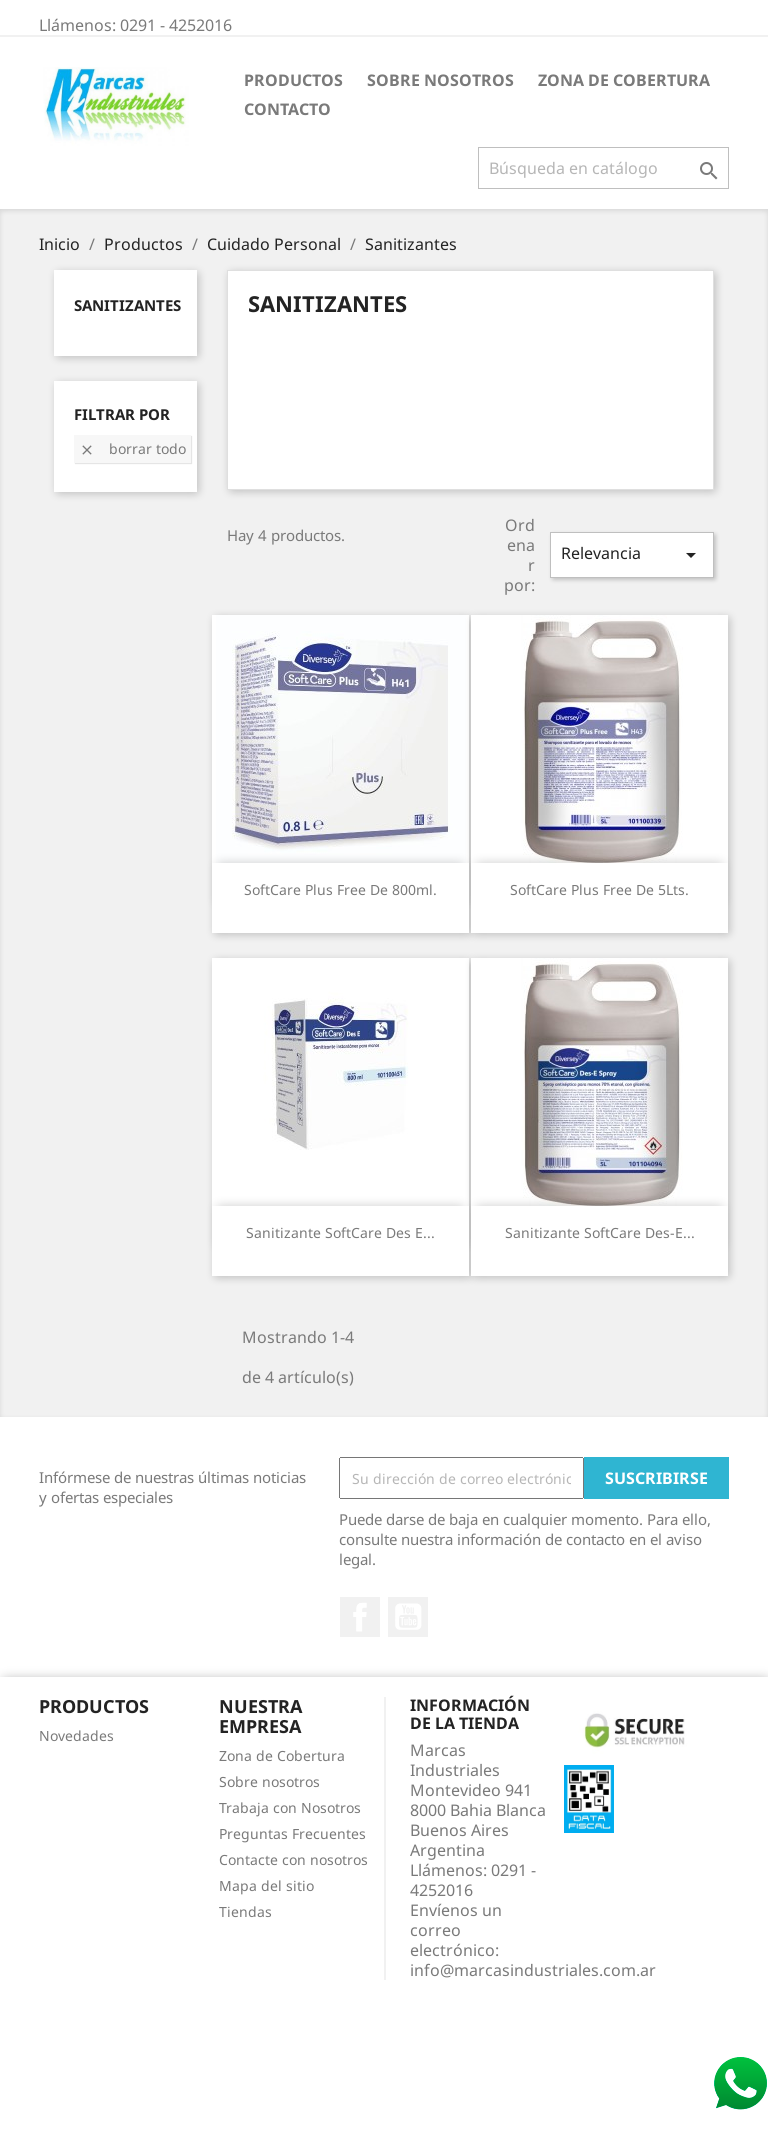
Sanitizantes (127, 305)
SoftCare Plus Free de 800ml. (340, 889)
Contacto (287, 109)
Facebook (360, 1617)
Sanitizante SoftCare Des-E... (600, 1232)
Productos (293, 80)
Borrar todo (132, 448)
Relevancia (632, 554)
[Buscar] (603, 168)
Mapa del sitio (266, 1885)
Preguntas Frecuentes (292, 1833)
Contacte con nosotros (293, 1859)
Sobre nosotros (440, 80)
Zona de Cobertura (624, 80)
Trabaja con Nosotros (290, 1807)
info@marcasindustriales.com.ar (533, 1970)
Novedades (76, 1735)
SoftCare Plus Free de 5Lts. (599, 889)
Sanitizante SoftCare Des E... (340, 1232)
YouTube (408, 1617)
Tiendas (245, 1911)
